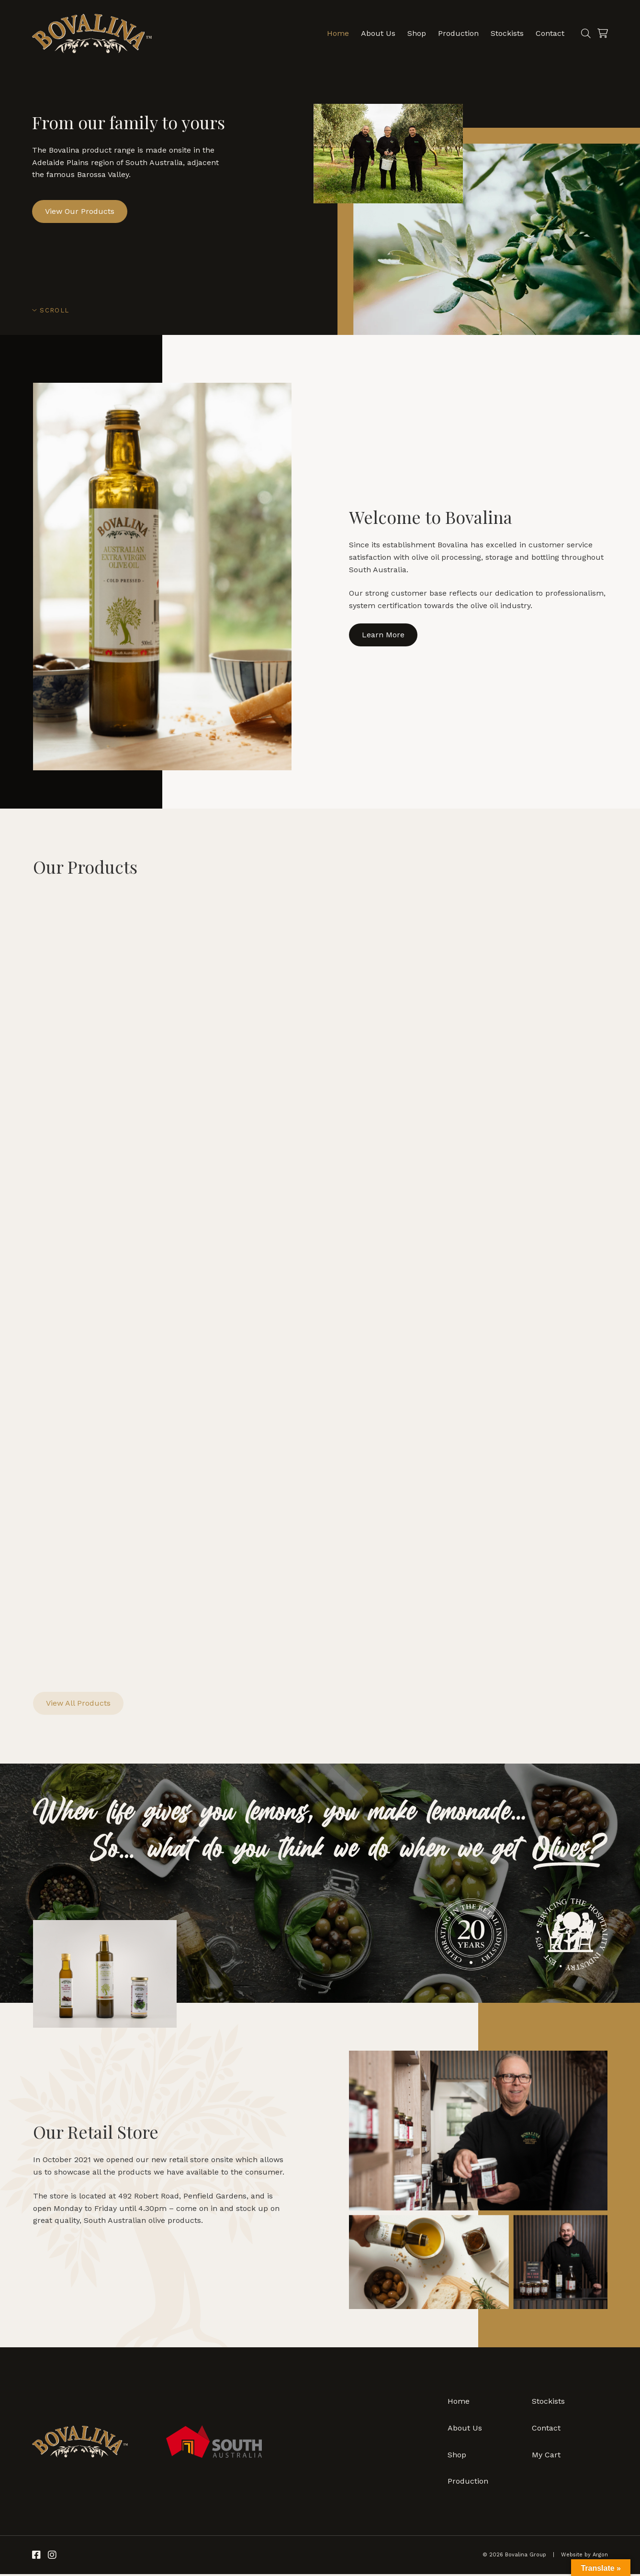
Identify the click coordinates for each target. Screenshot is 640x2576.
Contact (549, 33)
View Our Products (79, 211)
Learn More (383, 634)
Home (337, 33)
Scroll (50, 310)
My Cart (546, 2456)
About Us (377, 33)
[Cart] (602, 33)
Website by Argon (584, 2557)
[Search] (585, 33)
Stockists (506, 33)
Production (457, 33)
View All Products (78, 1705)
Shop (415, 33)
